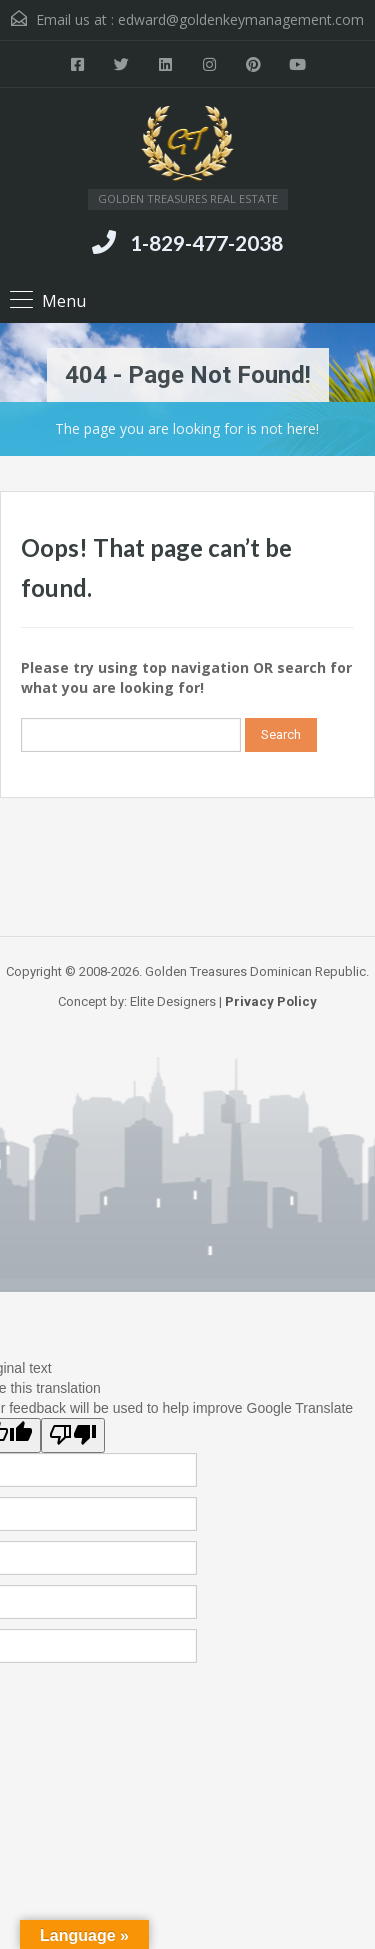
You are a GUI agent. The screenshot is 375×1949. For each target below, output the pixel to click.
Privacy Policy (271, 1001)
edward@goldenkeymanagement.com (241, 19)
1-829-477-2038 (206, 242)
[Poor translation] (73, 1435)
